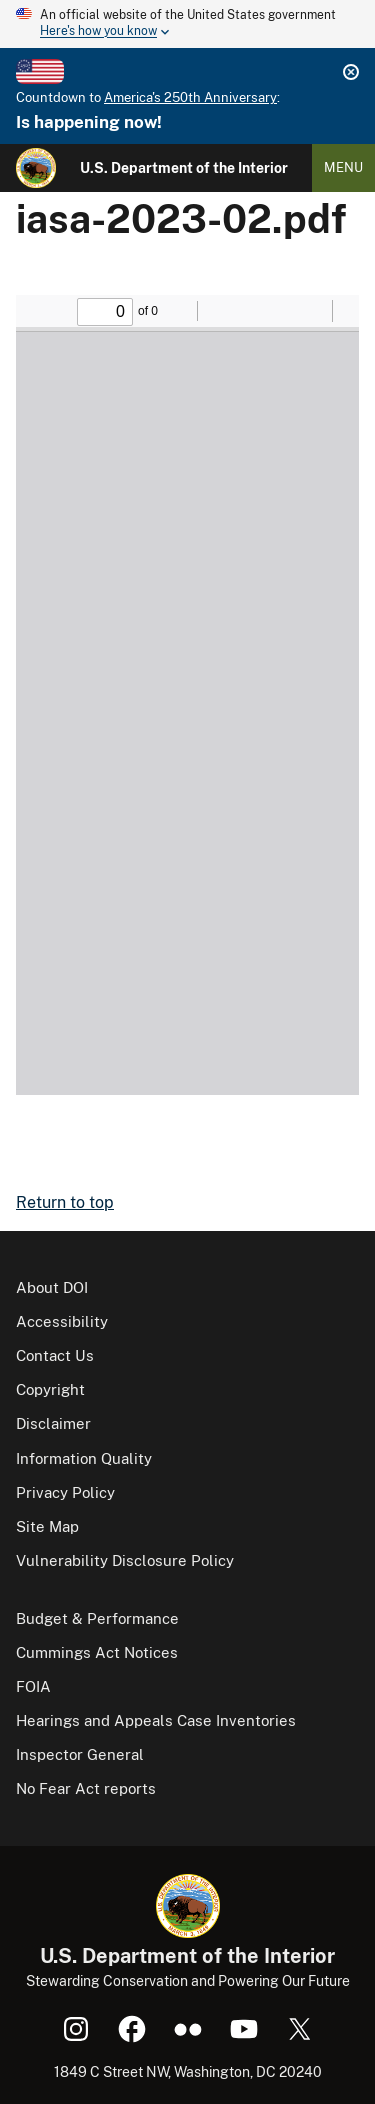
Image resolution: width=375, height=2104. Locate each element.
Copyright (50, 1389)
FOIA (33, 1686)
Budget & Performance (97, 1618)
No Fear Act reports (86, 1788)
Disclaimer (53, 1423)
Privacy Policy (65, 1492)
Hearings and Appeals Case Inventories (156, 1720)
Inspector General (80, 1754)
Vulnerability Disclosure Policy (125, 1560)
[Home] (36, 168)
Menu (343, 167)
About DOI (52, 1287)
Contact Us (55, 1355)
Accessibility (62, 1321)
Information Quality (84, 1458)
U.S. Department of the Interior (184, 168)
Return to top (65, 1202)
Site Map (47, 1526)
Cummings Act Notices (97, 1652)
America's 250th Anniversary (190, 97)
